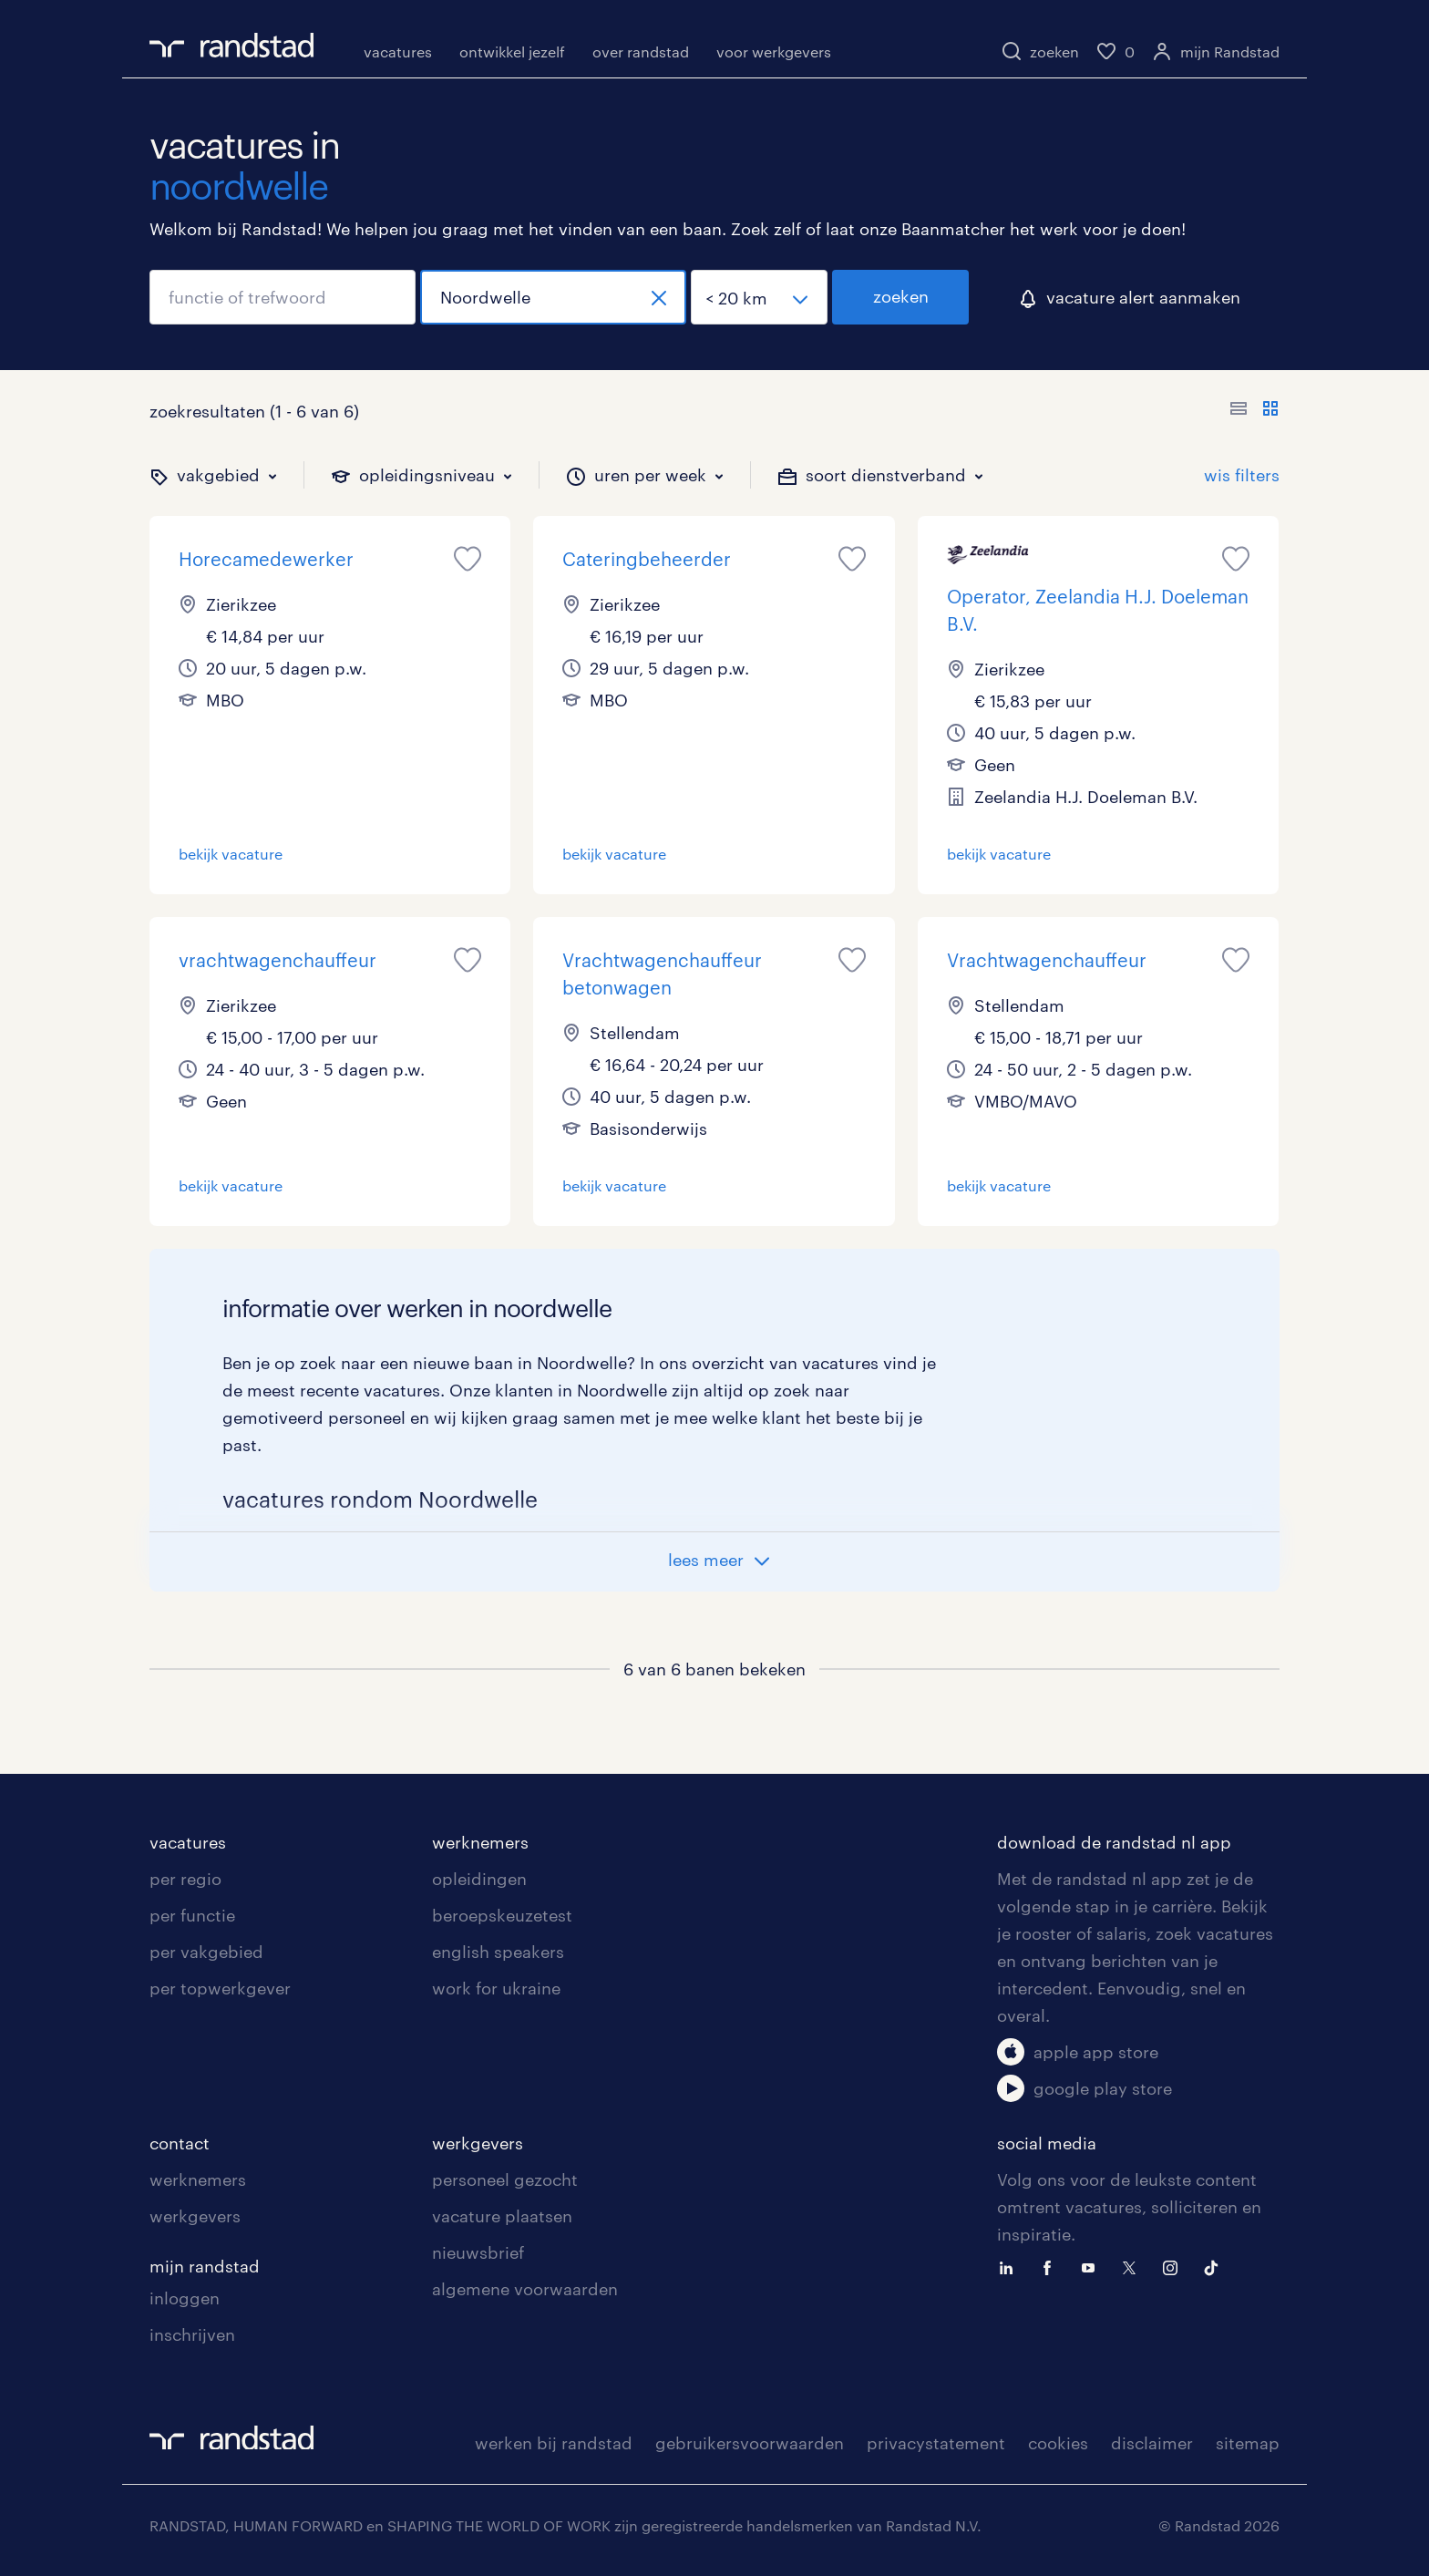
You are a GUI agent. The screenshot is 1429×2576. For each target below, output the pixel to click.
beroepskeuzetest (502, 1915)
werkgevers (195, 2216)
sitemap (1248, 2443)
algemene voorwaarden (525, 2289)
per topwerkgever (220, 1988)
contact (179, 2143)
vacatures (398, 51)
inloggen (184, 2298)
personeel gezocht (505, 2179)
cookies (1058, 2443)
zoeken (901, 296)
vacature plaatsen (502, 2216)
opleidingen (479, 1879)
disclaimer (1152, 2443)
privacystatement (936, 2443)
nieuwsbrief (478, 2252)
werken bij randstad (553, 2443)
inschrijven (192, 2334)
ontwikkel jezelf (512, 51)
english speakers (498, 1952)
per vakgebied (206, 1952)
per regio (185, 1879)
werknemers (480, 1842)
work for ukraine (496, 1988)
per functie (192, 1915)
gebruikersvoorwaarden (749, 2443)
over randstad (640, 51)
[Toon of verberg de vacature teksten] (1254, 411)
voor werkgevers (773, 51)
